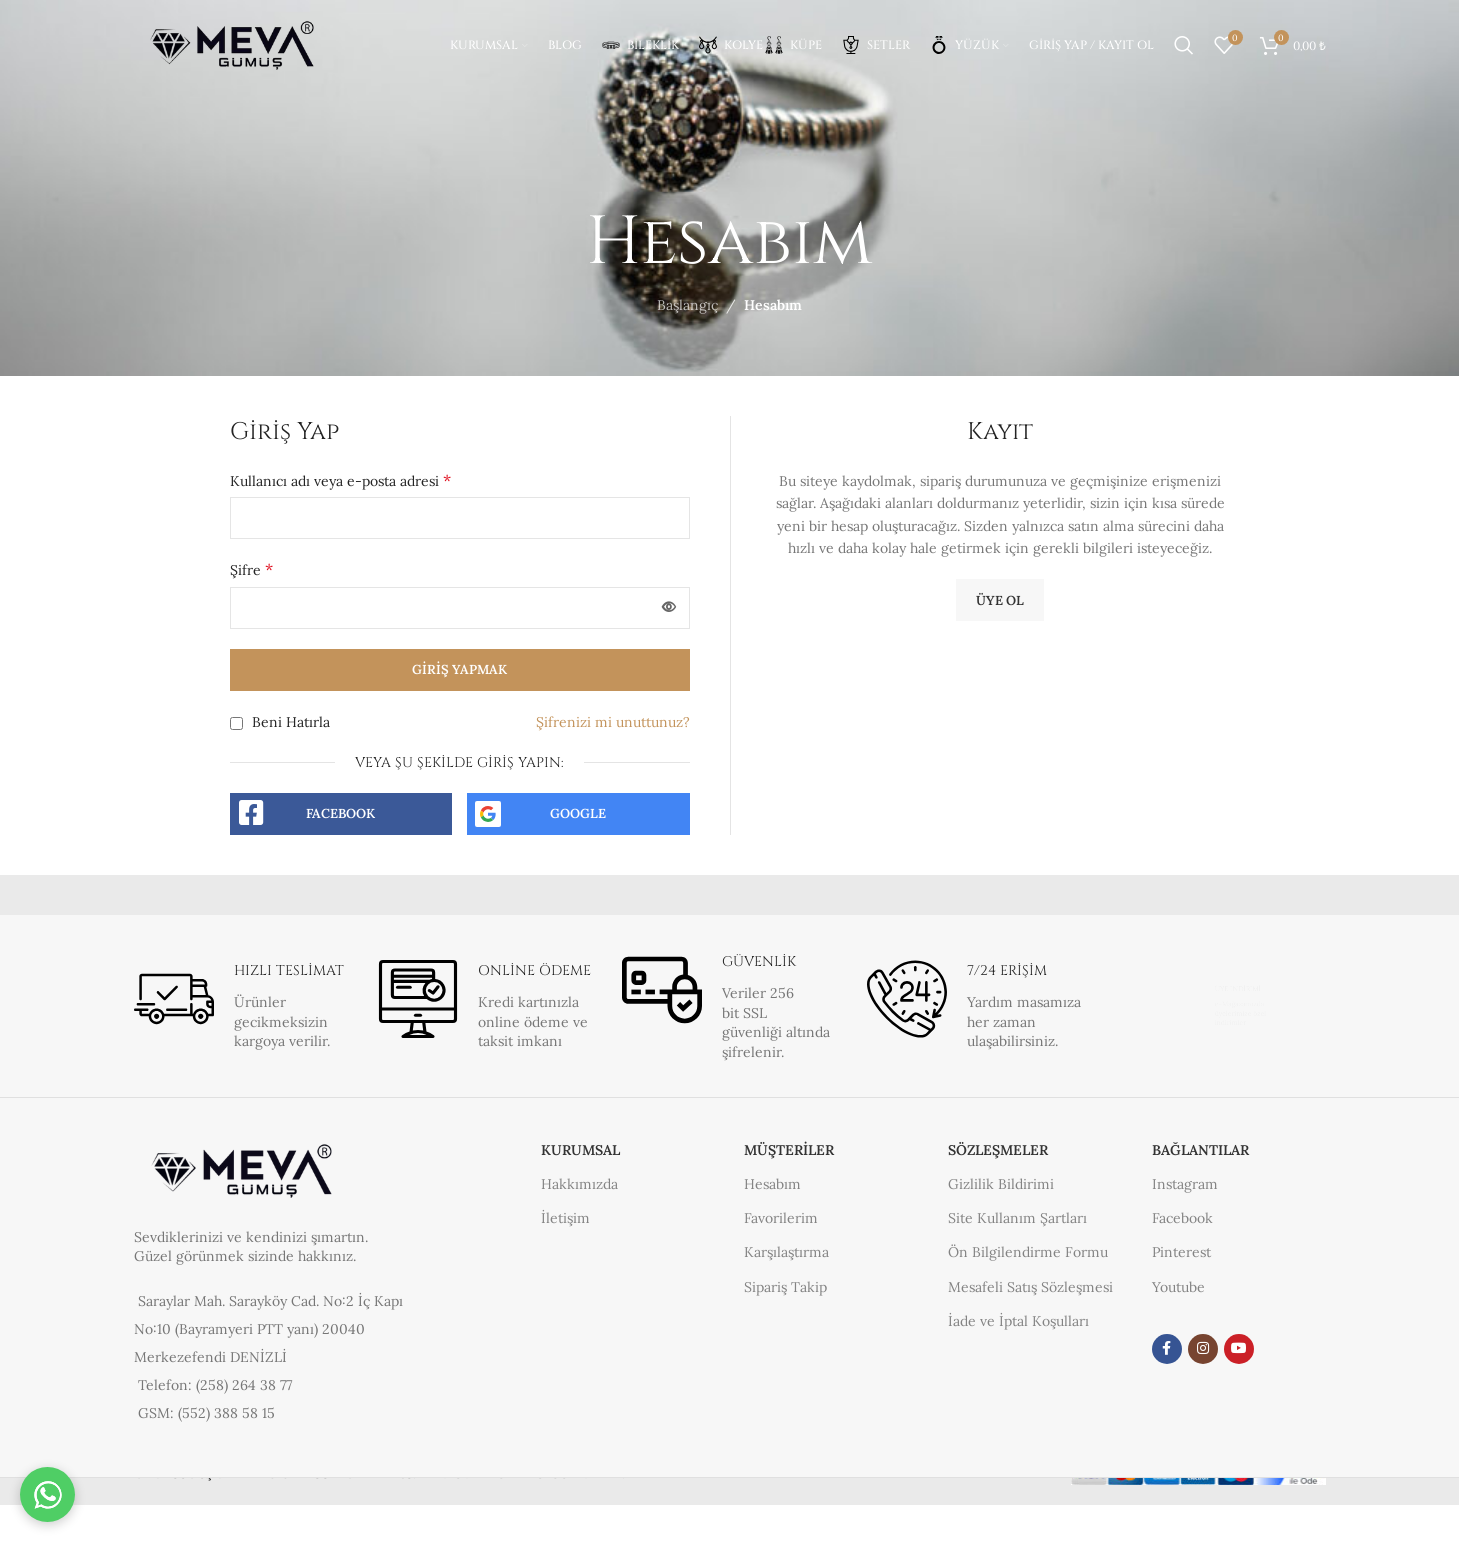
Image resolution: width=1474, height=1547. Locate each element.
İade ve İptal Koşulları (1018, 1321)
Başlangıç (687, 305)
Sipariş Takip (785, 1287)
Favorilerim (781, 1218)
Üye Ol (1000, 600)
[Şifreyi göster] (669, 608)
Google (578, 813)
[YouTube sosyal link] (1239, 1349)
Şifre (251, 569)
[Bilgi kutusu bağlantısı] (240, 1005)
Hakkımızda (579, 1184)
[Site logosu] (234, 44)
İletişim (565, 1218)
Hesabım (772, 1184)
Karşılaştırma (786, 1252)
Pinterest (1181, 1252)
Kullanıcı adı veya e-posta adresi (340, 480)
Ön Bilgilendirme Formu (1028, 1252)
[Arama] (1184, 45)
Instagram (1185, 1184)
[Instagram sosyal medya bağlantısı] (1203, 1349)
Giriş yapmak (459, 669)
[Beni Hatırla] (236, 723)
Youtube (1178, 1287)
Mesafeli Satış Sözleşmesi (1030, 1287)
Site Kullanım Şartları (1017, 1218)
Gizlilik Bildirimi (1001, 1184)
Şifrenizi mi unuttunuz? (613, 722)
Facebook (340, 813)
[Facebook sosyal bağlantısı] (1167, 1349)
